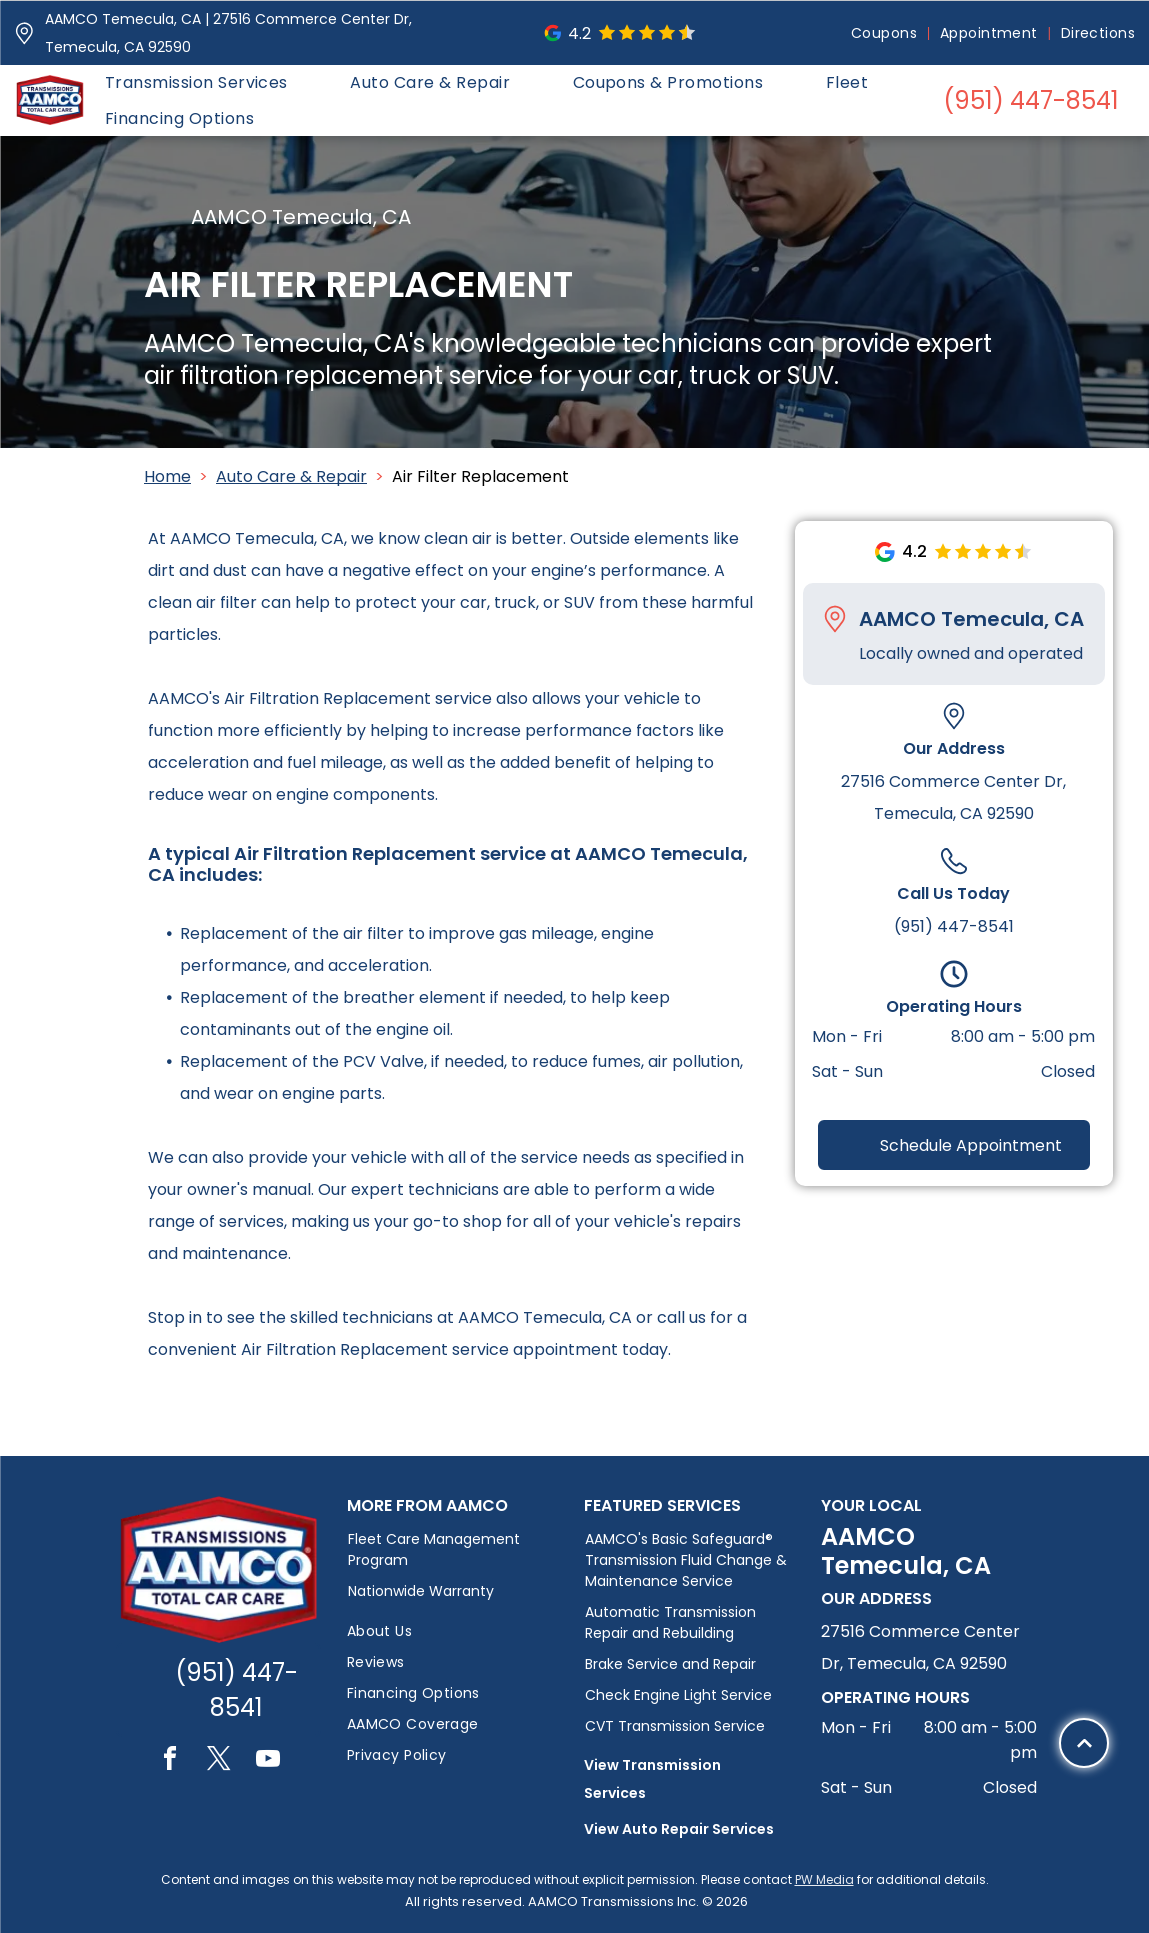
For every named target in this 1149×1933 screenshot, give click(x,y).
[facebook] (170, 1761)
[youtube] (268, 1761)
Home (167, 476)
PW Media (824, 1879)
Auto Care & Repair (291, 476)
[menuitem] (885, 33)
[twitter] (219, 1761)
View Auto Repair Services (679, 1829)
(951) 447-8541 (954, 926)
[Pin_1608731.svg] (24, 33)
